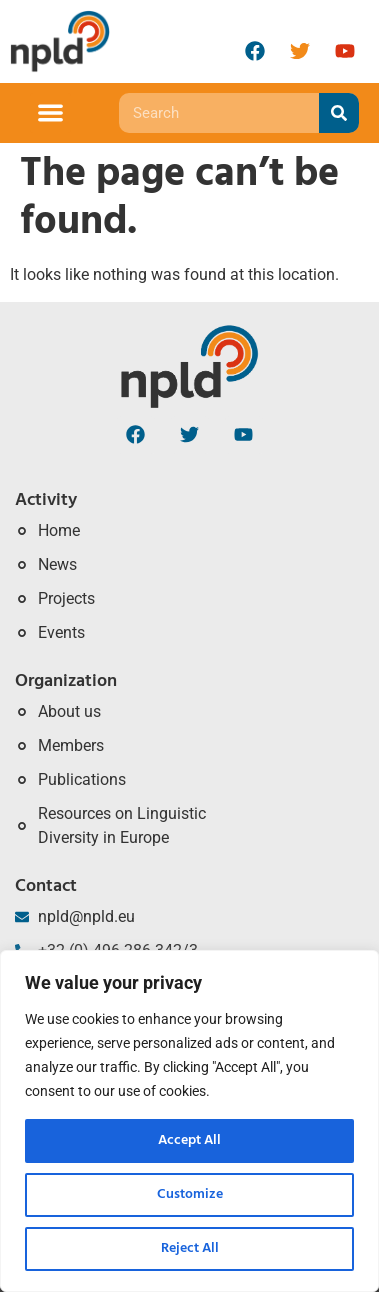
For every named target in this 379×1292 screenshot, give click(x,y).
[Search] (339, 113)
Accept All (189, 1140)
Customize (190, 1194)
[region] (189, 1121)
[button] (50, 113)
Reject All (190, 1248)
